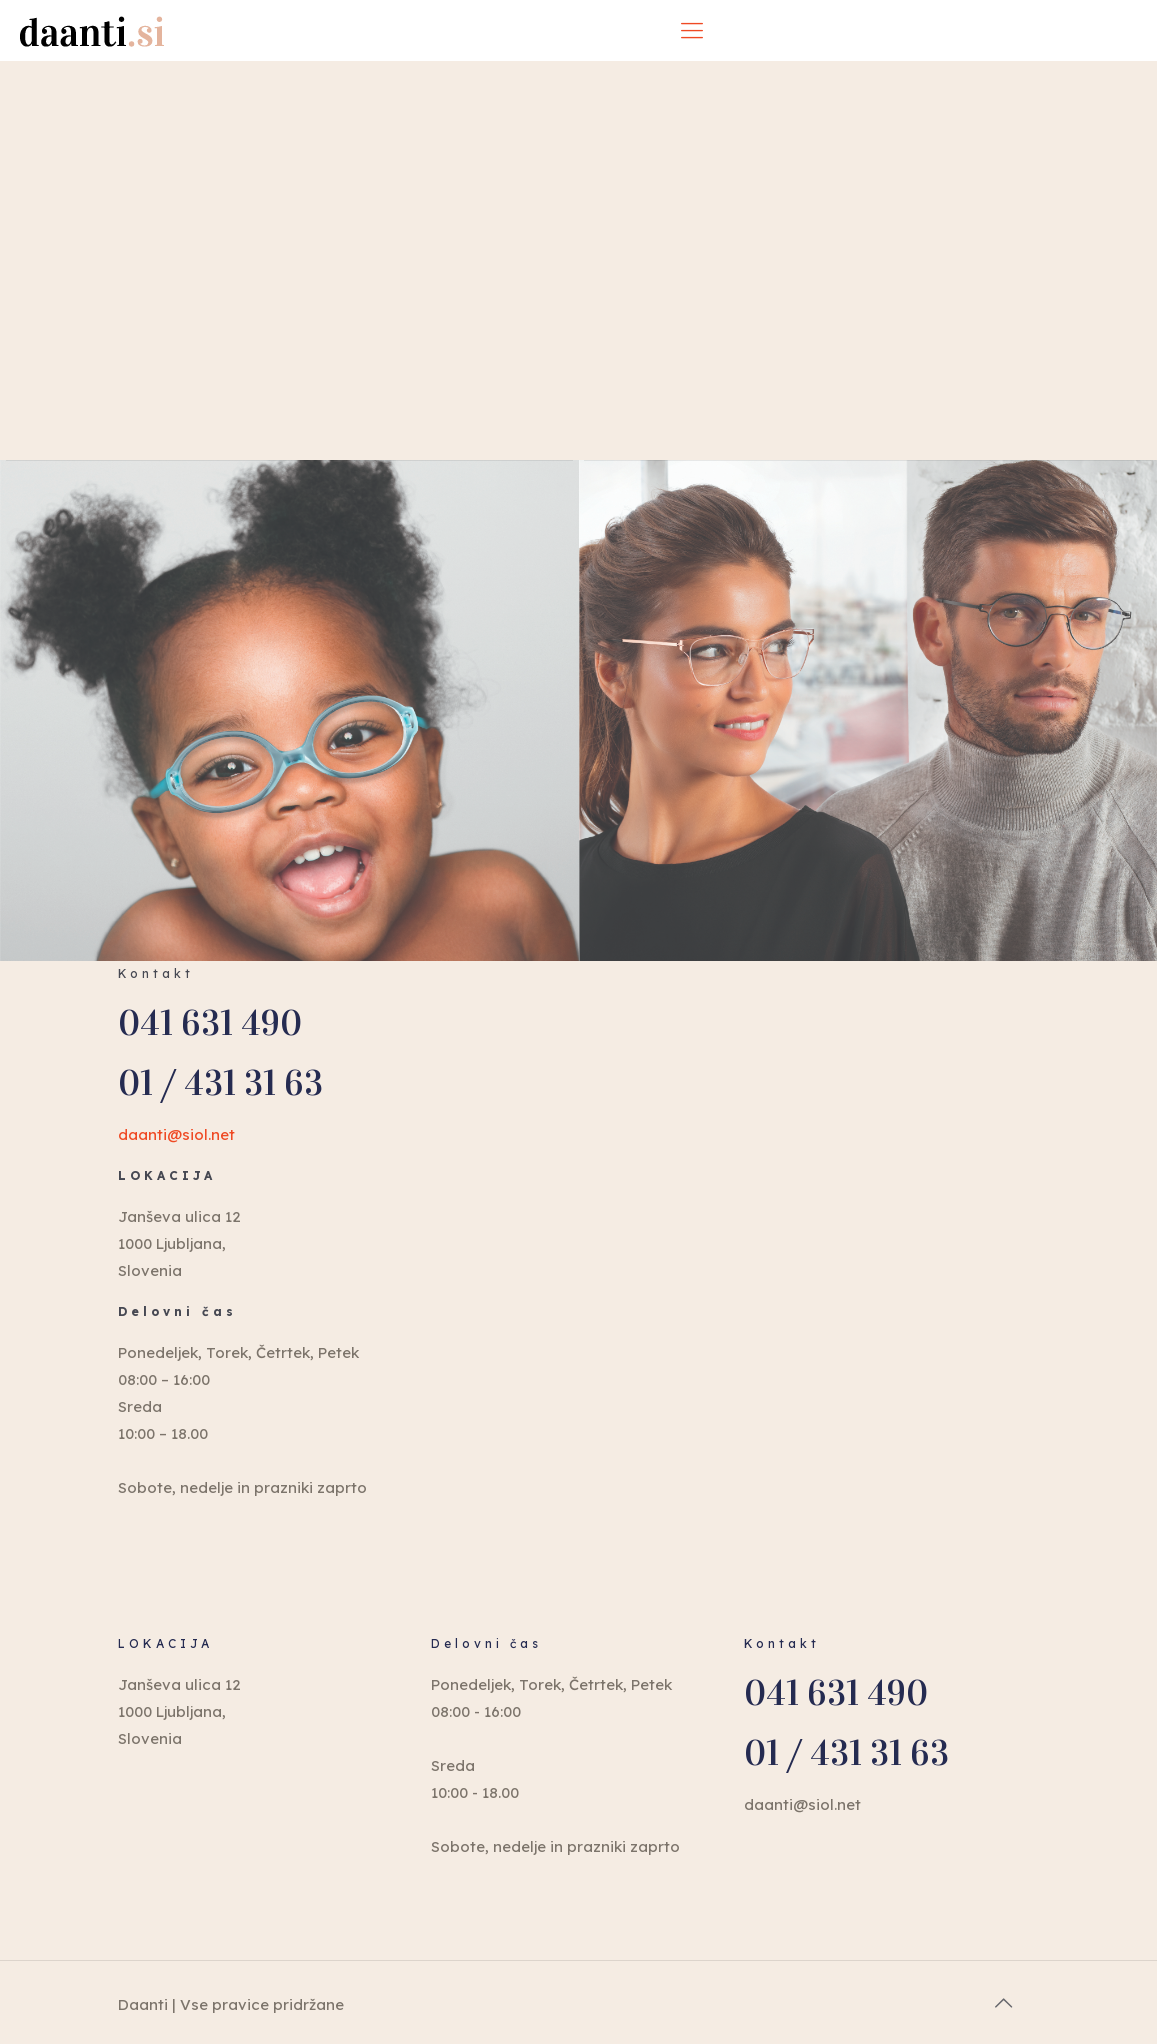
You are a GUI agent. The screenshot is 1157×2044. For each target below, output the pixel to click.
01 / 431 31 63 (220, 1083)
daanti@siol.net (176, 1134)
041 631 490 (210, 1023)
